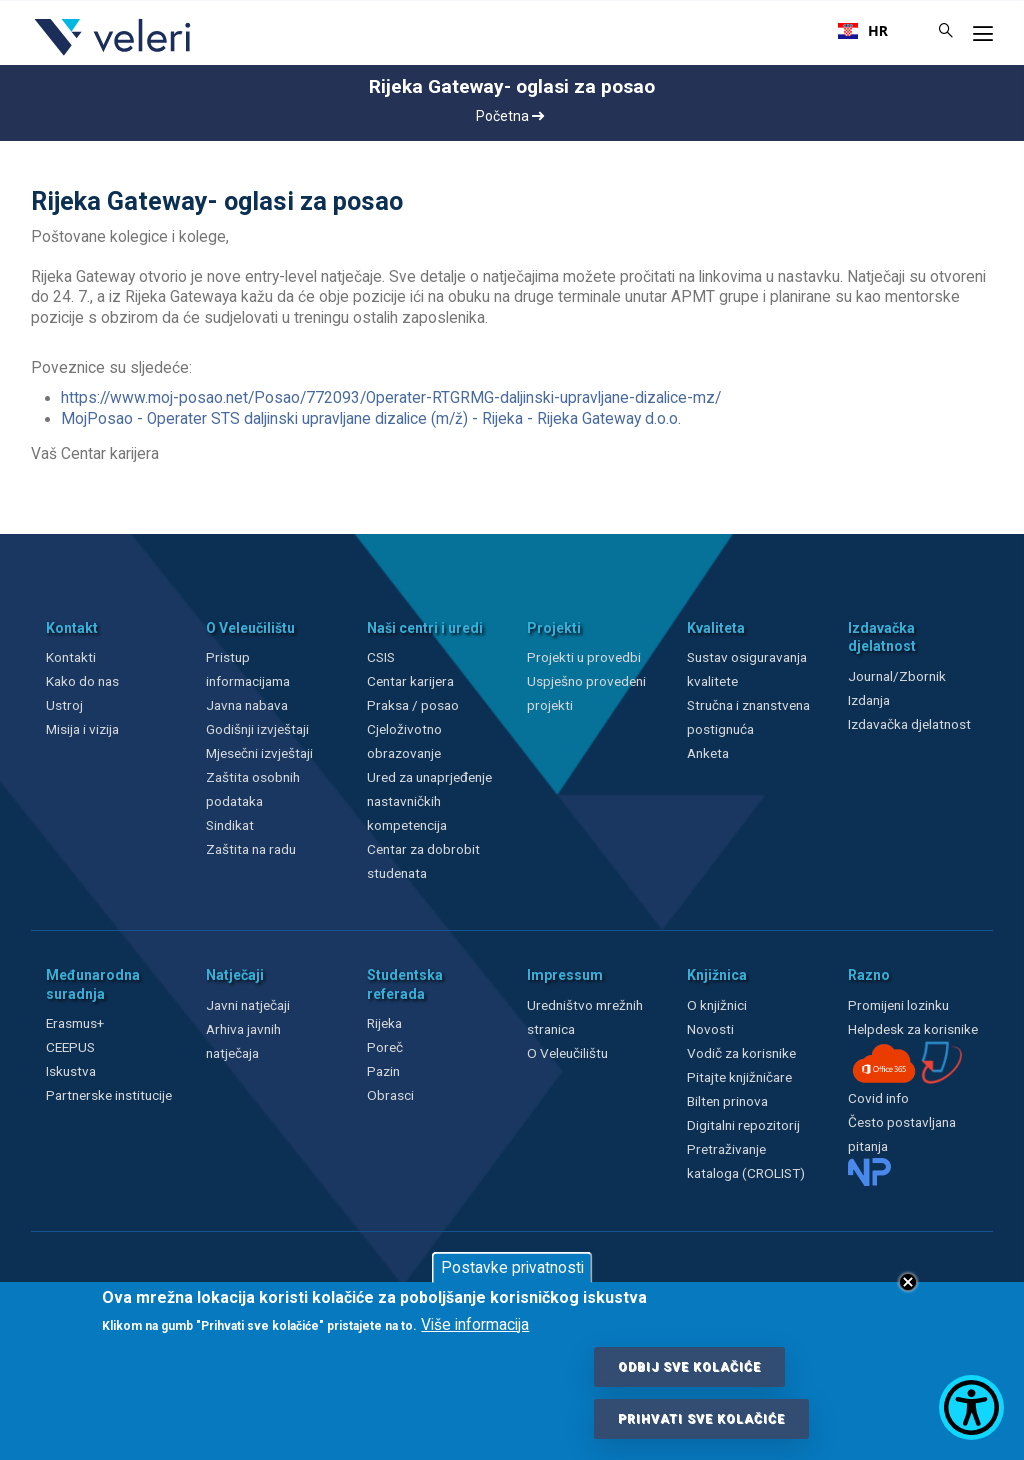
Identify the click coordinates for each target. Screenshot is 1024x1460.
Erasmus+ (75, 1023)
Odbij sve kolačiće (689, 1371)
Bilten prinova (727, 1101)
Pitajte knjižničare (739, 1077)
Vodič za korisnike (741, 1053)
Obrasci (390, 1095)
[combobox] (863, 31)
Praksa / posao (414, 705)
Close (908, 1286)
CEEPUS (70, 1047)
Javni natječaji (248, 1005)
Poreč (385, 1047)
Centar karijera (410, 681)
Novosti (710, 1029)
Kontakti (71, 657)
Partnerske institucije (109, 1095)
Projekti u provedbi (584, 657)
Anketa (708, 753)
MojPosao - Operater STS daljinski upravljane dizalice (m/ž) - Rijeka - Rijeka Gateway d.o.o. (371, 419)
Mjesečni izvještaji (259, 753)
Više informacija (475, 1328)
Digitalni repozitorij (743, 1125)
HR (863, 31)
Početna (510, 116)
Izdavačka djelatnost (909, 724)
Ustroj (64, 705)
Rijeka (384, 1023)
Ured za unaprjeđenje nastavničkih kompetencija (429, 801)
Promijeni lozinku (898, 1005)
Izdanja (869, 700)
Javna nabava (247, 705)
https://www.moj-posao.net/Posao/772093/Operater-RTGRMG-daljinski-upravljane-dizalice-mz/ (391, 398)
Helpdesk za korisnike (913, 1029)
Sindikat (230, 825)
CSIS (381, 657)
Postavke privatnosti (512, 1272)
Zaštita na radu (251, 849)
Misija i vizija (82, 729)
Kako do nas (82, 681)
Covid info (878, 1098)
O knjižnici (717, 1005)
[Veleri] (113, 55)
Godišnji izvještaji (257, 729)
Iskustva (71, 1071)
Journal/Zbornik (897, 676)
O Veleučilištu (567, 1053)
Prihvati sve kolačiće (701, 1423)
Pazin (383, 1071)
